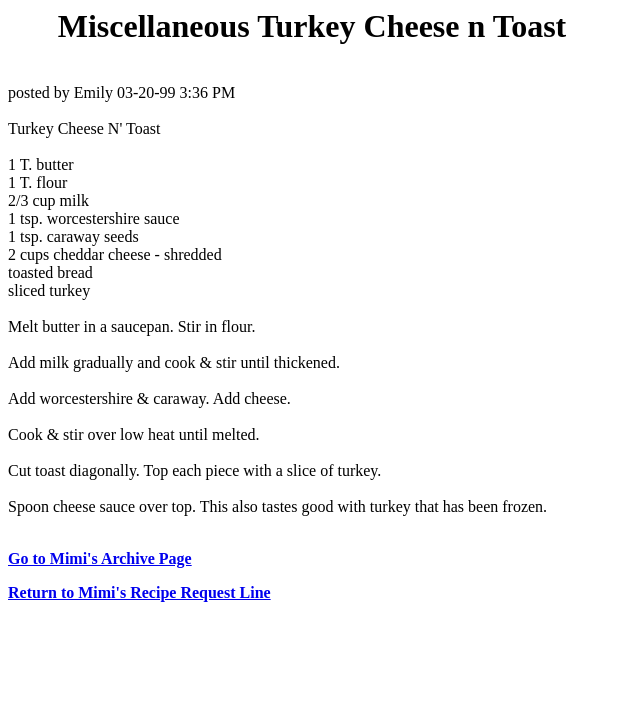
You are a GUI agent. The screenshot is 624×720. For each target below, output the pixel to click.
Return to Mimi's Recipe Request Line (139, 592)
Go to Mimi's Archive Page (100, 558)
